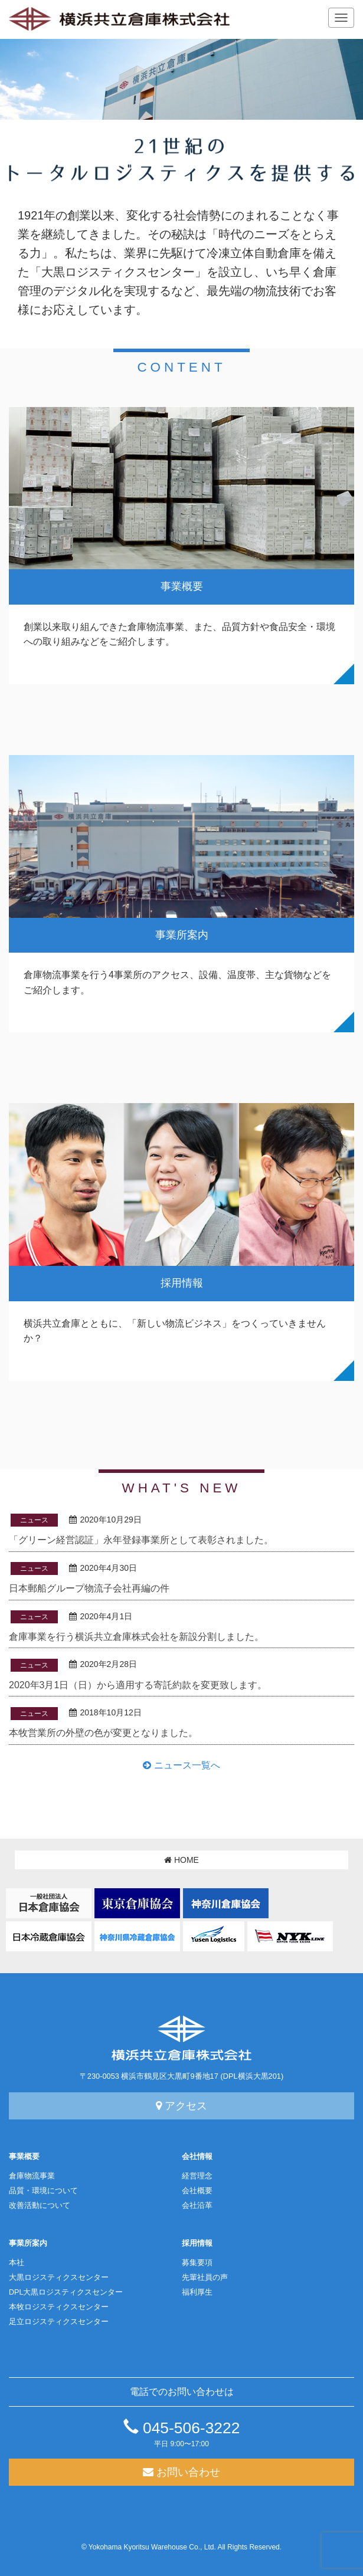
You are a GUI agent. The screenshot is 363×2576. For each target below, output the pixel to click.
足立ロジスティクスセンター (59, 2322)
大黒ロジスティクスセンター (59, 2277)
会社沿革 (197, 2205)
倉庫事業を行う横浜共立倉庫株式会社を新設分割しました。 (136, 1637)
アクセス (181, 2106)
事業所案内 (28, 2243)
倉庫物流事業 (32, 2176)
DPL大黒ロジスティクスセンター (66, 2292)
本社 (16, 2263)
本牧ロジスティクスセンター (59, 2307)
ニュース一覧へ (181, 1765)
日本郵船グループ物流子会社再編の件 (89, 1588)
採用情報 (197, 2243)
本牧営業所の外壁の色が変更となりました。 (103, 1733)
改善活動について (39, 2205)
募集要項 (197, 2263)
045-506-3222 (181, 2428)
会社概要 (197, 2191)
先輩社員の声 (205, 2277)
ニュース (34, 1520)
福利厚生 (197, 2292)
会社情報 (197, 2156)
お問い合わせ (181, 2472)
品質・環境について (43, 2191)
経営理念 (197, 2176)
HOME (181, 1860)
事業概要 (24, 2156)
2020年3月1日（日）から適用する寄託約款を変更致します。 (138, 1685)
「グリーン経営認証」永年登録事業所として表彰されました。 (141, 1540)
